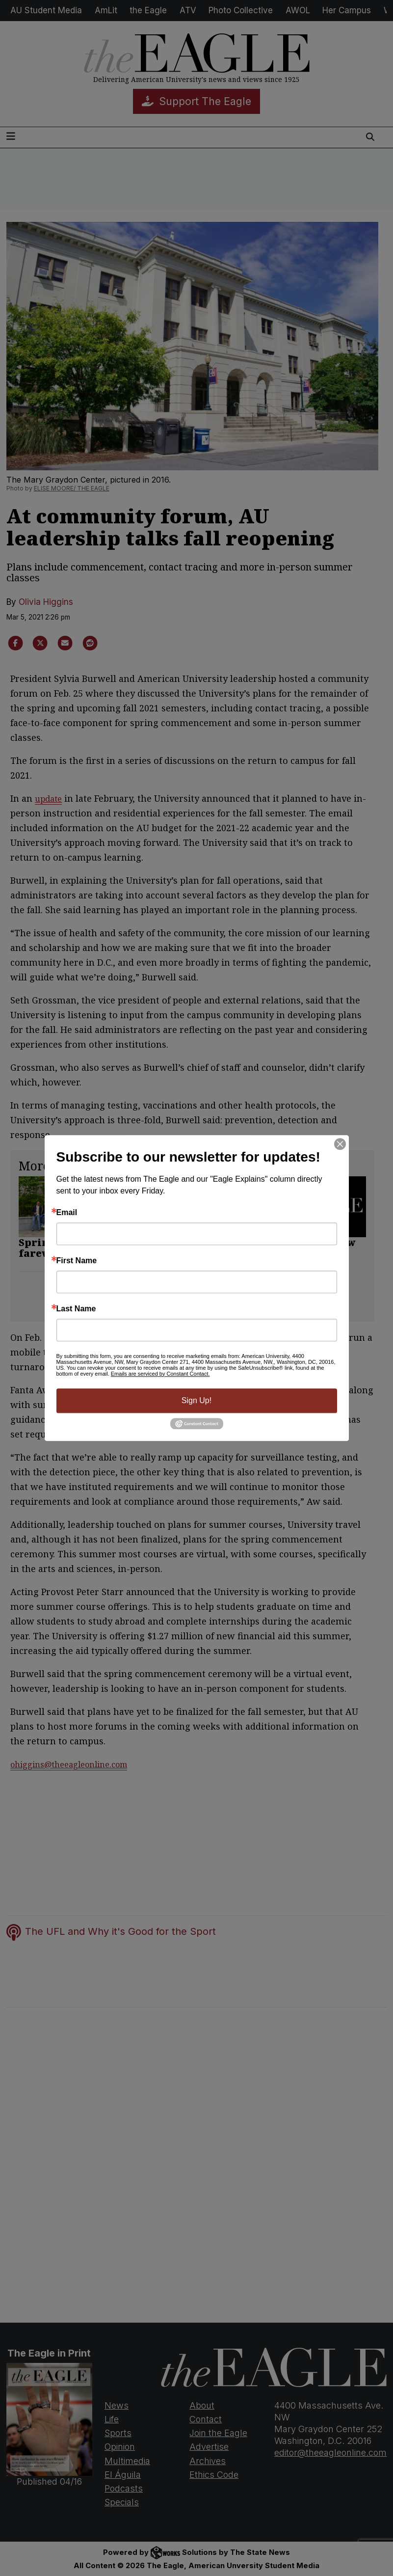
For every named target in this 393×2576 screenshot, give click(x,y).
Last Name (76, 1309)
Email (67, 1213)
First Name (76, 1261)
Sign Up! (196, 1400)
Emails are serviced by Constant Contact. (160, 1374)
